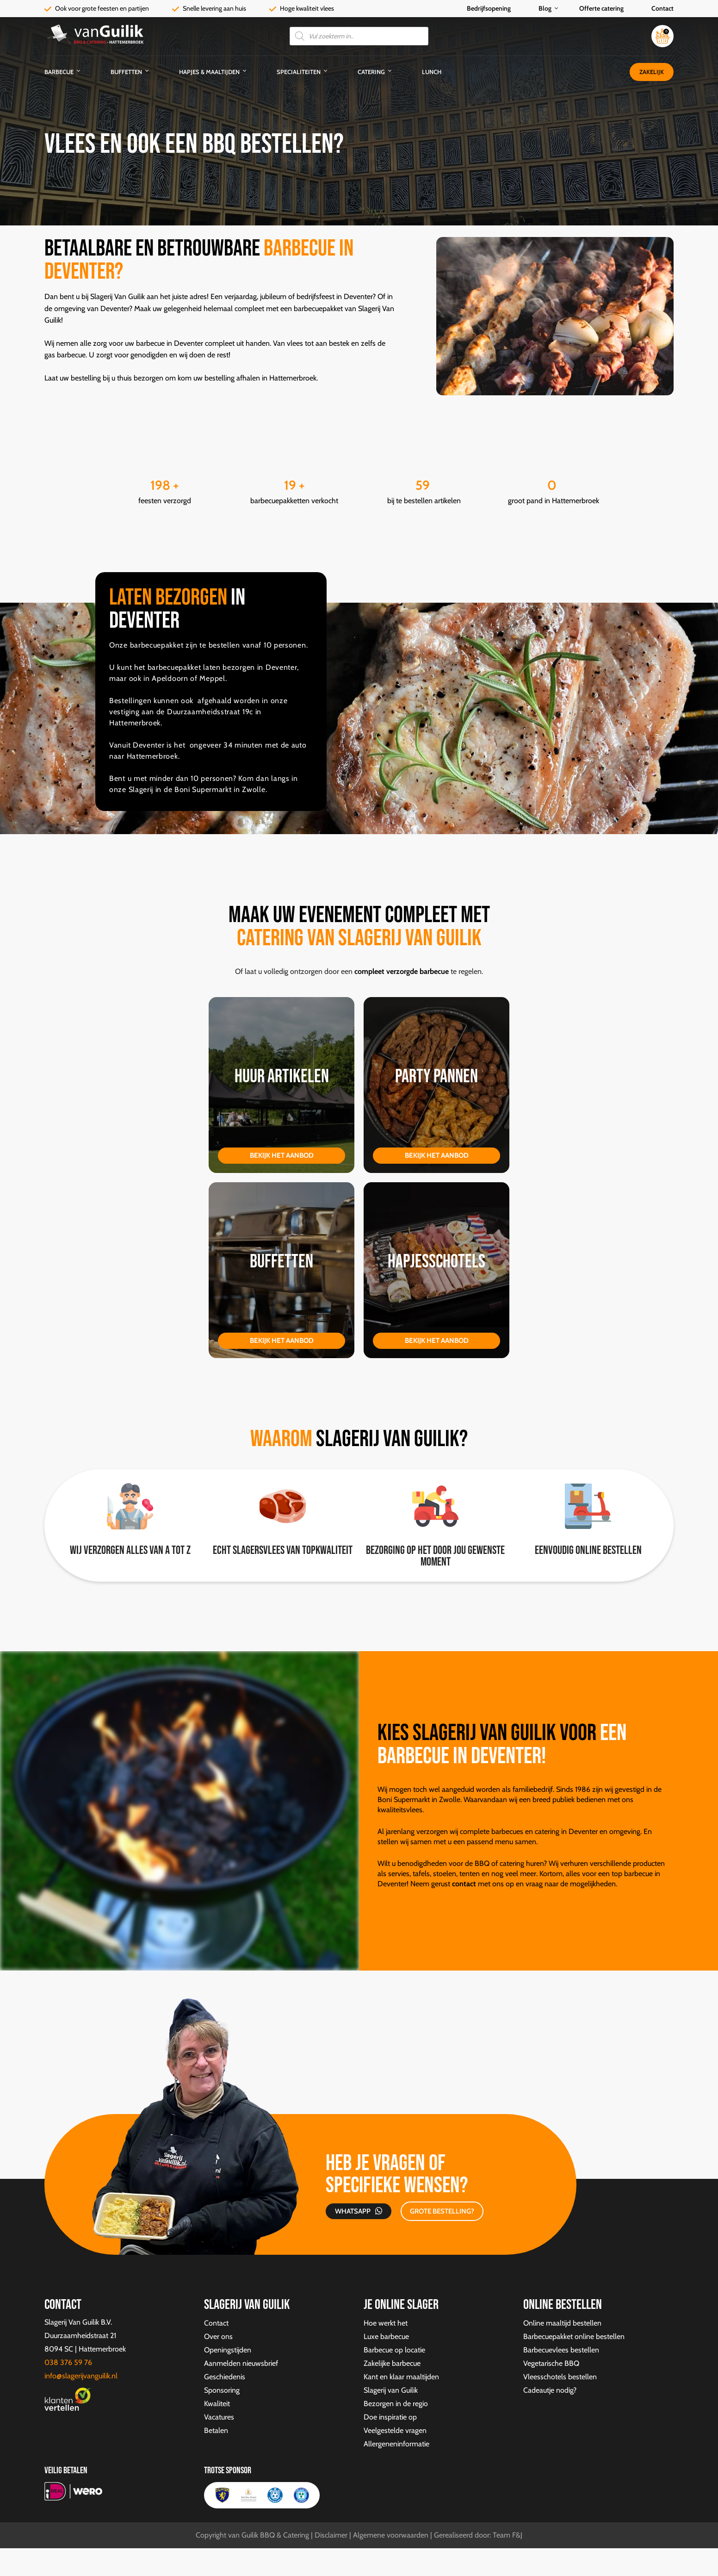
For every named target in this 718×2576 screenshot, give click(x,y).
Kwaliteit (217, 2403)
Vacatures (219, 2417)
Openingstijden (227, 2349)
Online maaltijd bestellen (562, 2323)
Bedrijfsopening (489, 8)
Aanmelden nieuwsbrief (241, 2363)
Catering (371, 71)
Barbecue (59, 71)
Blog (544, 8)
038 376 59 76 (68, 2362)
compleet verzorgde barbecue (401, 971)
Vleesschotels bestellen (560, 2376)
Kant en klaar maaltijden (401, 2376)
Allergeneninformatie (396, 2443)
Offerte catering (601, 8)
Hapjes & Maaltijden (209, 71)
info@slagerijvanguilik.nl (81, 2375)
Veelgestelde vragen (395, 2430)
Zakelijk (651, 71)
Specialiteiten (299, 71)
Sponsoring (222, 2390)
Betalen (216, 2430)
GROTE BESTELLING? (442, 2211)
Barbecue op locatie (394, 2349)
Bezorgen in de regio (396, 2403)
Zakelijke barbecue (392, 2363)
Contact (662, 8)
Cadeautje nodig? (549, 2390)
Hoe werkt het (386, 2323)
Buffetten (126, 71)
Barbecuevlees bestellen (561, 2349)
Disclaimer (331, 2535)
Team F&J (507, 2535)
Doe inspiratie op (390, 2417)
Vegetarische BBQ (551, 2363)
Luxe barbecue (386, 2336)
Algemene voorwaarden (390, 2535)
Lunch (431, 71)
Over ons (218, 2336)
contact (464, 1883)
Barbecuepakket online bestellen (574, 2336)
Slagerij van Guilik (391, 2390)
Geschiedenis (224, 2376)
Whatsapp (353, 2211)
